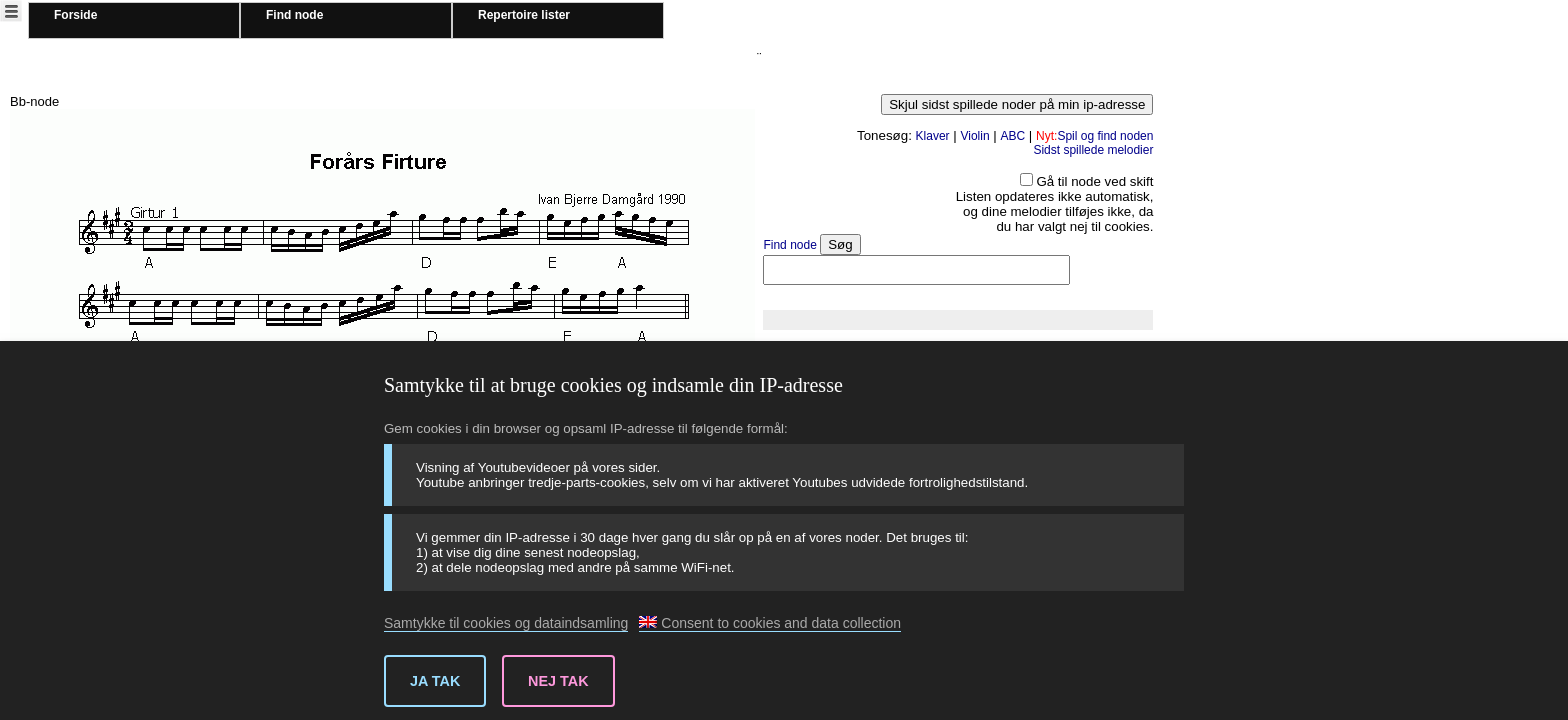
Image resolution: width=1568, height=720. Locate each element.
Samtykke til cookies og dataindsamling (506, 623)
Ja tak (435, 681)
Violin (974, 136)
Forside (75, 15)
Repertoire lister (524, 15)
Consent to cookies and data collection (770, 623)
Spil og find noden (1094, 136)
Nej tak (558, 681)
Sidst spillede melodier (1093, 150)
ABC (1012, 136)
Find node (294, 15)
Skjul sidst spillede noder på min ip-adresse (1017, 104)
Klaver (933, 136)
